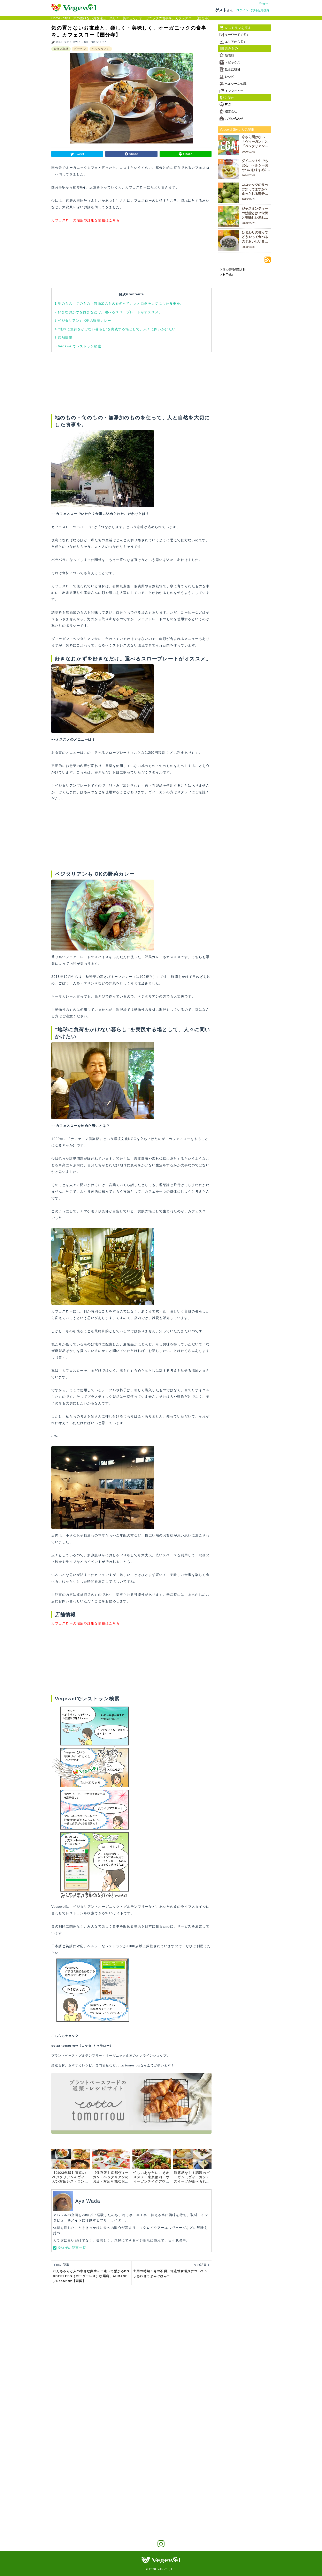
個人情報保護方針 (233, 269)
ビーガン (80, 48)
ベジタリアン (101, 48)
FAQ (225, 104)
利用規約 (227, 274)
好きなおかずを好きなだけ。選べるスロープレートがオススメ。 (108, 312)
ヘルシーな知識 (233, 84)
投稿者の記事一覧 (72, 2248)
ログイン (242, 10)
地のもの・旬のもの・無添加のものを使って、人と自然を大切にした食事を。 (119, 303)
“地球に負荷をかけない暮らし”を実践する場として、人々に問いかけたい (115, 329)
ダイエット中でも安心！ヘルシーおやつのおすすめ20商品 (255, 165)
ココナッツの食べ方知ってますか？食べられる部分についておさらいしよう (255, 189)
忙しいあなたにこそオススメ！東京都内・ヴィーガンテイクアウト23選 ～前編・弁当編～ (151, 2181)
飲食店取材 (61, 48)
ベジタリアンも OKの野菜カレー (83, 320)
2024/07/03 (248, 175)
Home (55, 18)
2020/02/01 (248, 151)
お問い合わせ (231, 118)
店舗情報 (63, 337)
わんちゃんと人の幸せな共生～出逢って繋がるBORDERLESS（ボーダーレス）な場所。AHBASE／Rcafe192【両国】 (91, 2276)
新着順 (227, 55)
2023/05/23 (248, 223)
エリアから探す (233, 42)
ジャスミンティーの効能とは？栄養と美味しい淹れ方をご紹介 (255, 213)
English (264, 3)
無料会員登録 (260, 10)
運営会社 (228, 111)
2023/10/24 (248, 199)
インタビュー (231, 91)
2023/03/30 (248, 247)
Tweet (79, 154)
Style (66, 18)
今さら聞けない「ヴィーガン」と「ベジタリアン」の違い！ (255, 142)
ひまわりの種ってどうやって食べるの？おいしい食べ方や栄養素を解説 (255, 237)
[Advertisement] (131, 259)
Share (133, 154)
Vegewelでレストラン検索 (78, 346)
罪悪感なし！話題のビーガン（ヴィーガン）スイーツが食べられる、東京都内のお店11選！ (192, 2181)
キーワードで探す (235, 35)
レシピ (227, 77)
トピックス (230, 62)
